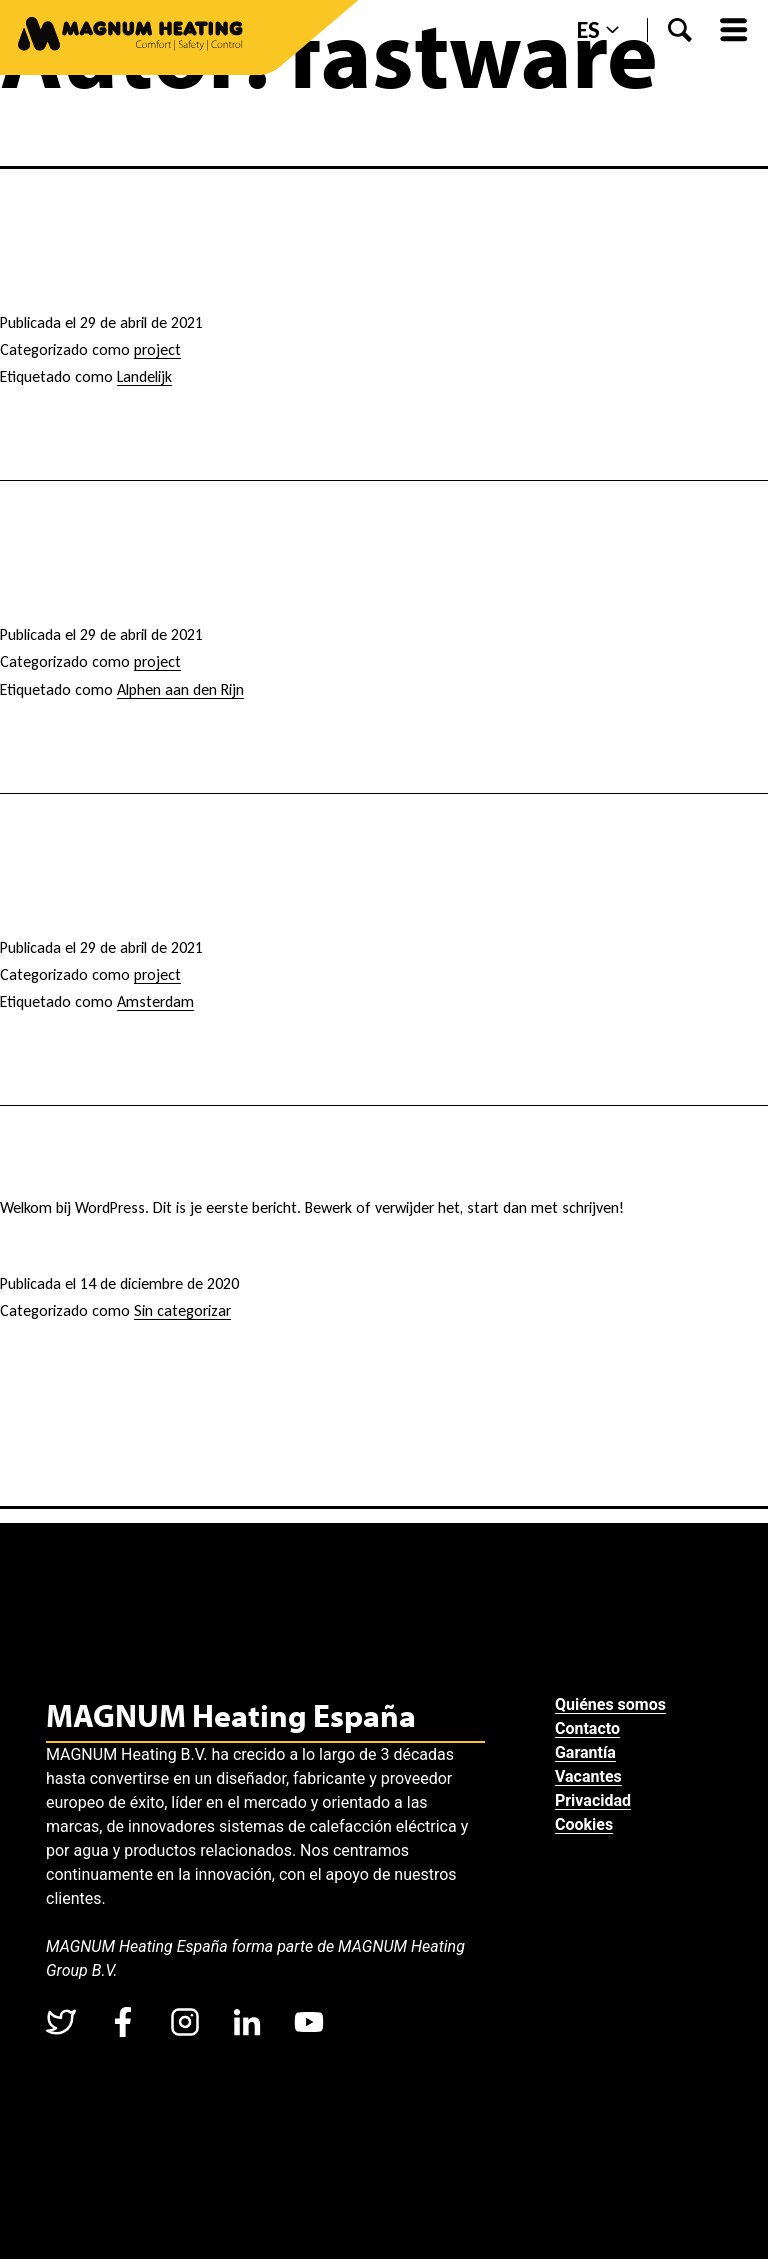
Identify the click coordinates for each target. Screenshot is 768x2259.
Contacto (589, 1728)
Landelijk (144, 376)
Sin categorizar (182, 1310)
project (157, 349)
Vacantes (590, 1776)
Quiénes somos (612, 1704)
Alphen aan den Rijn (180, 689)
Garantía (587, 1752)
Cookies (586, 1824)
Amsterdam (155, 1001)
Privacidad (595, 1800)
